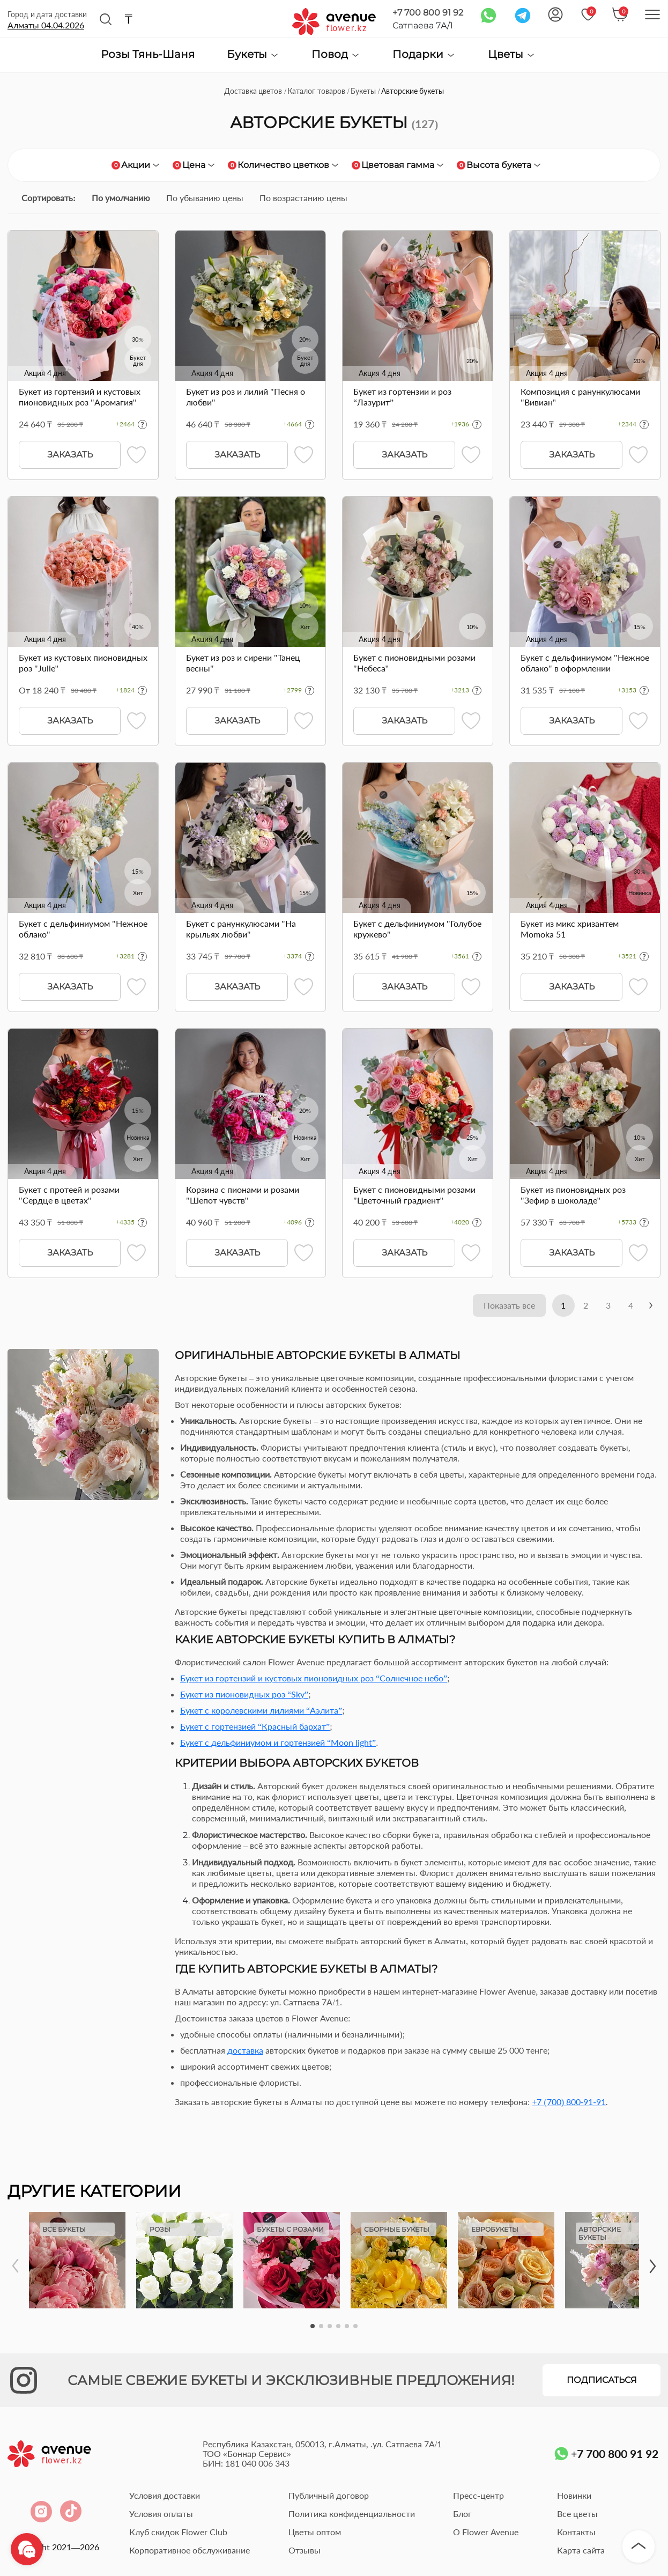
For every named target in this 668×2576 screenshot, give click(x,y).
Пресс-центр (478, 2496)
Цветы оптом (314, 2533)
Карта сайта (581, 2551)
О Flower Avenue (485, 2533)
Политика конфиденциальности (351, 2514)
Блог (462, 2514)
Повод (335, 54)
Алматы (46, 25)
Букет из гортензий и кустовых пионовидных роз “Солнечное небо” (313, 1679)
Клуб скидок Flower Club (178, 2533)
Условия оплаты (161, 2514)
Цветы (512, 54)
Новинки (574, 2496)
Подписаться (602, 2381)
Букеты (253, 54)
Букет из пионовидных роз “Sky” (244, 1695)
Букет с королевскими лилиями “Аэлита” (261, 1711)
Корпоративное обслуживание (189, 2551)
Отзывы (304, 2551)
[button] (312, 2327)
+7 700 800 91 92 (427, 13)
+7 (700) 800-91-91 (568, 2103)
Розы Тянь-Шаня (148, 55)
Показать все (499, 1306)
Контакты (576, 2533)
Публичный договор (328, 2496)
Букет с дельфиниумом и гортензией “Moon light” (278, 1743)
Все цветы (577, 2514)
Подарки (424, 54)
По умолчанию (121, 198)
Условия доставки (164, 2496)
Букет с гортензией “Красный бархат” (255, 1727)
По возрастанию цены (303, 198)
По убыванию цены (204, 198)
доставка (245, 2051)
